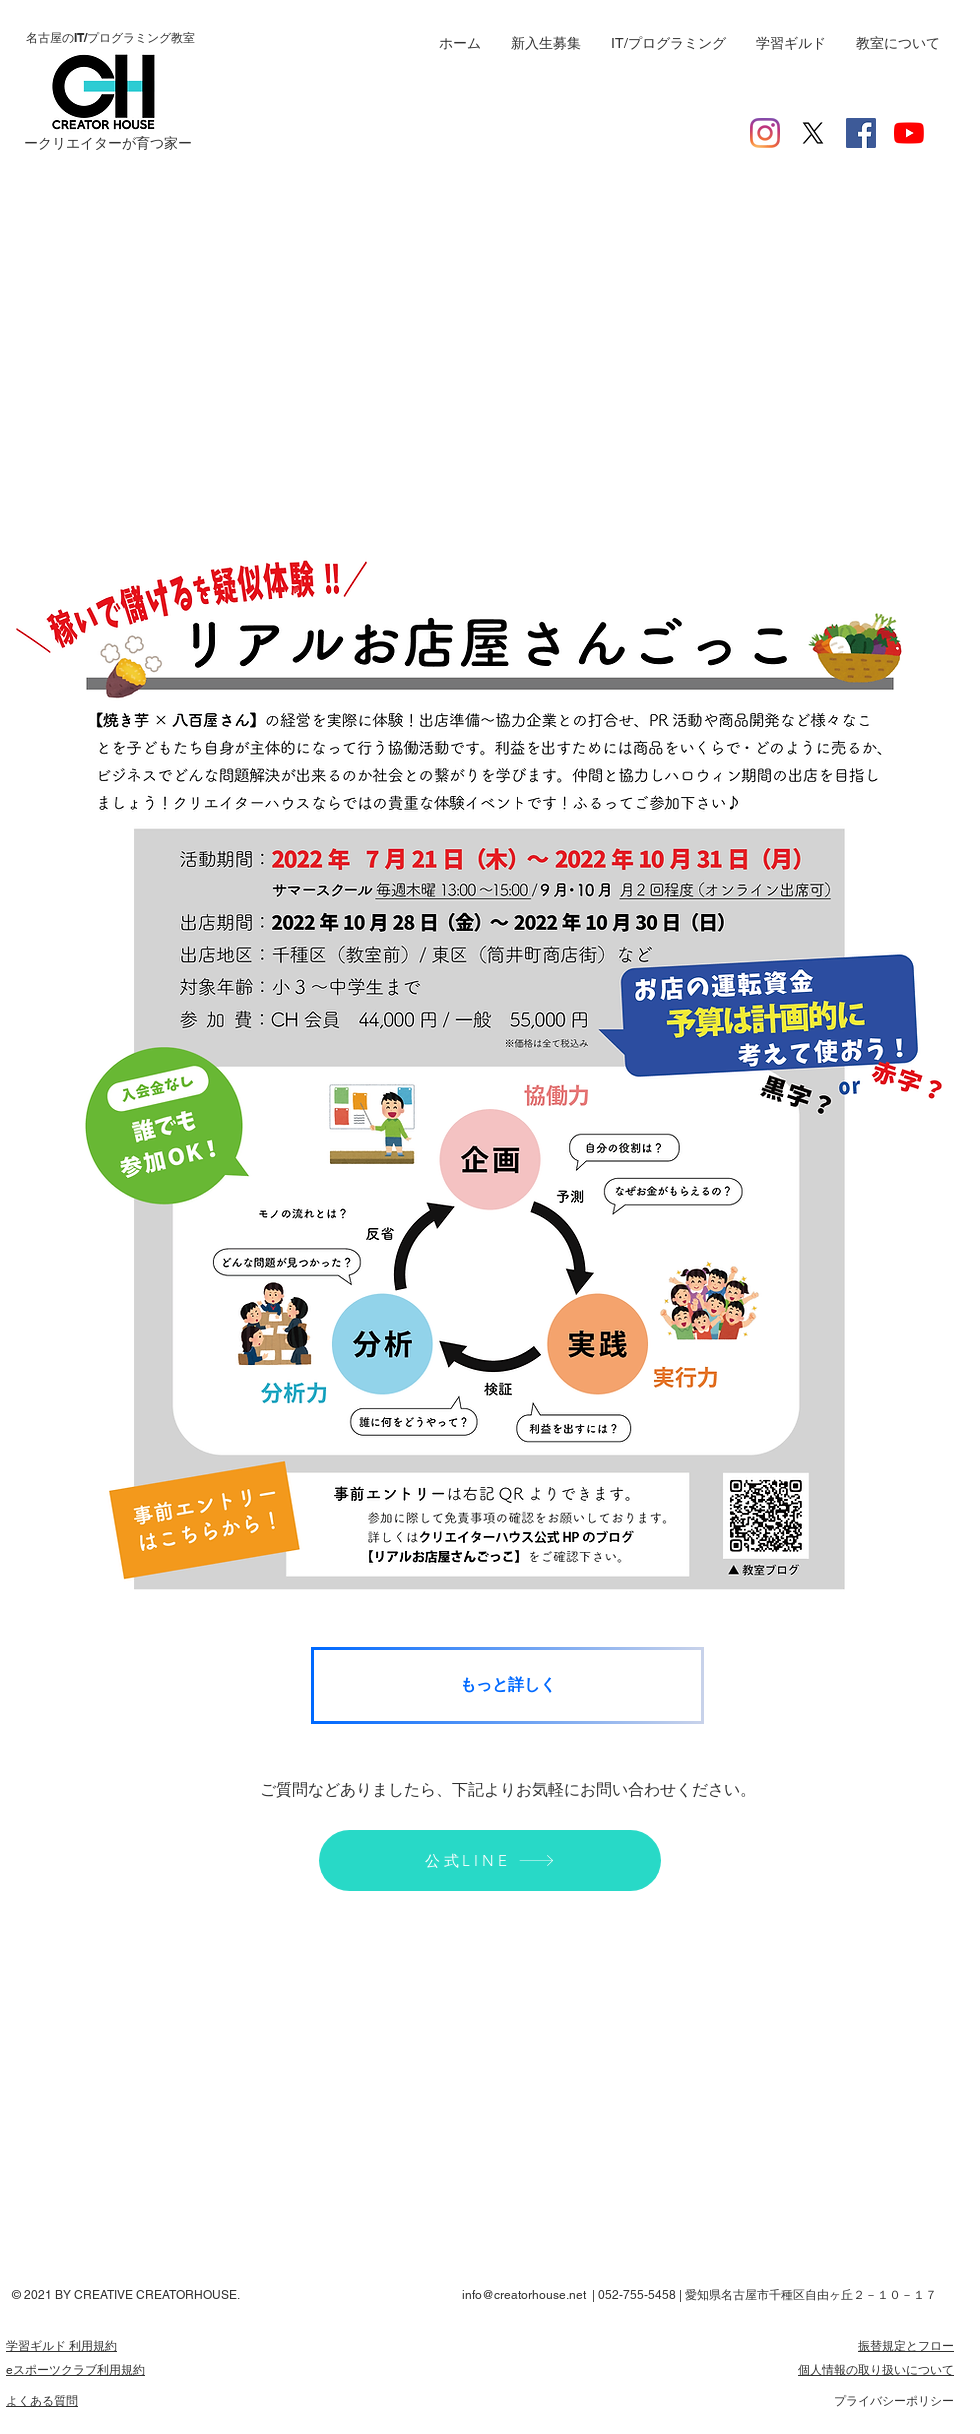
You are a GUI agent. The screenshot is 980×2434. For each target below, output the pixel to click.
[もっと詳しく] (507, 1685)
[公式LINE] (490, 1860)
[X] (813, 133)
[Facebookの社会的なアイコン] (861, 133)
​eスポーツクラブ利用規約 (75, 2370)
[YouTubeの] (909, 133)
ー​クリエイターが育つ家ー (108, 143)
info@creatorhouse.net (524, 2295)
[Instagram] (765, 133)
